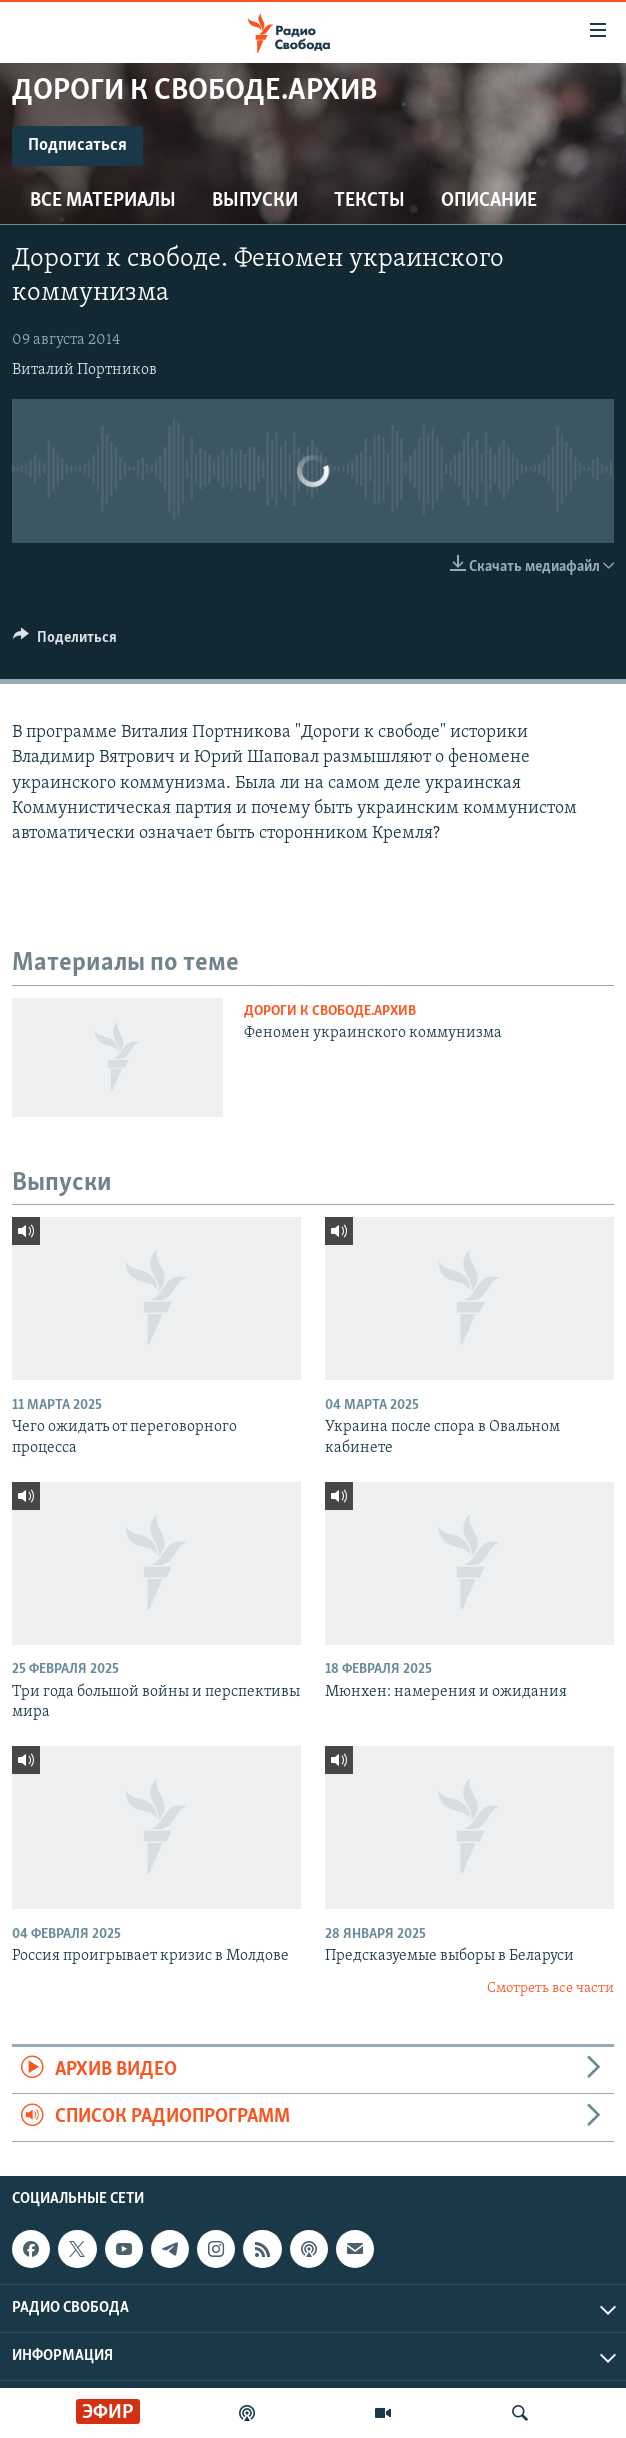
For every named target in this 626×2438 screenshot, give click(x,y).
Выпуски (255, 201)
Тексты (369, 201)
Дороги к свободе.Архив (330, 1011)
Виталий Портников (84, 370)
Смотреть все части (550, 1988)
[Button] (65, 642)
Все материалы (103, 201)
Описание (489, 201)
